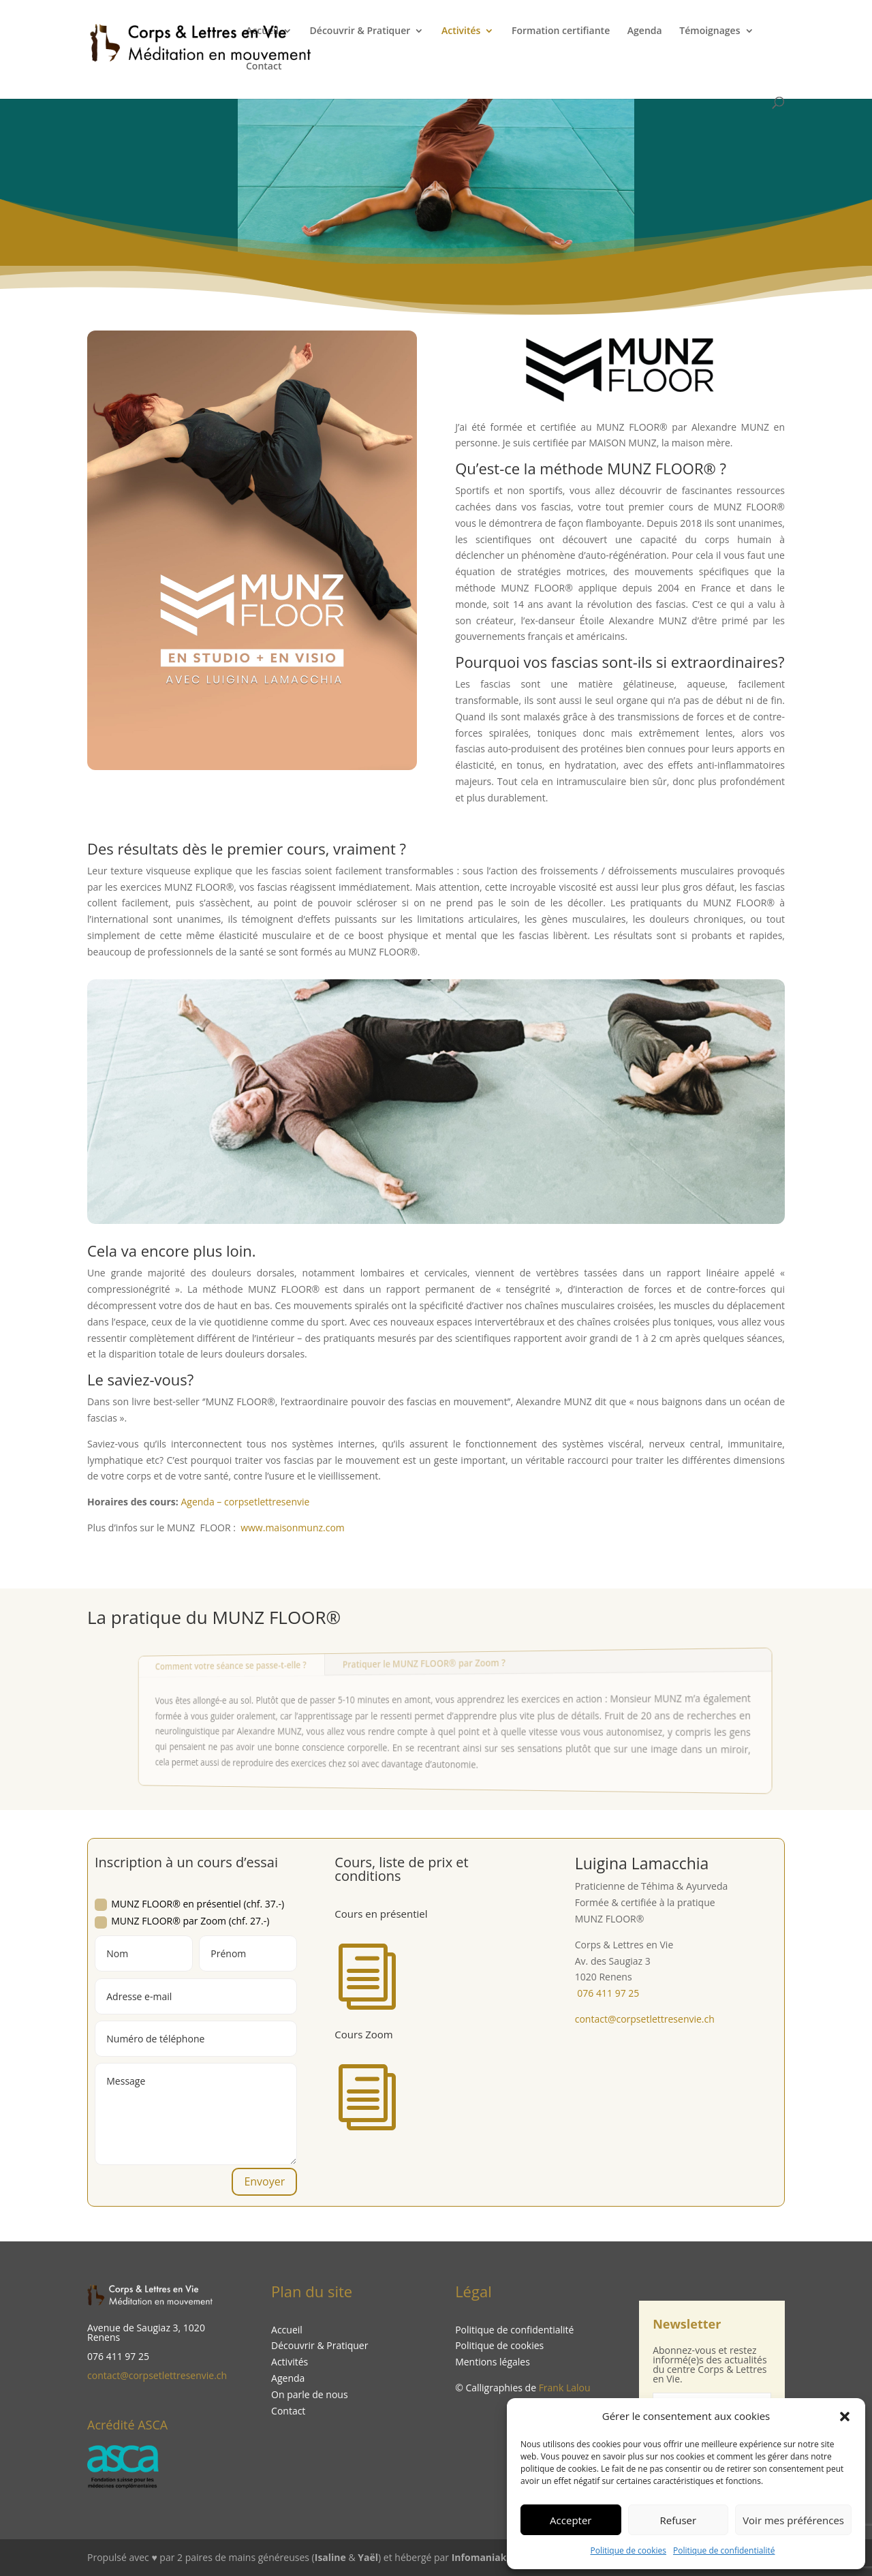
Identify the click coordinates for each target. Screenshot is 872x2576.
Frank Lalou (565, 2387)
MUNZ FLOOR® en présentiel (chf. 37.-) (189, 1904)
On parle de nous (309, 2394)
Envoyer (264, 2181)
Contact (263, 66)
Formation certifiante (561, 31)
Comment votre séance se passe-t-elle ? (272, 1668)
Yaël (368, 2557)
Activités (460, 31)
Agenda (644, 31)
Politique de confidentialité (724, 2550)
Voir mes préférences (793, 2520)
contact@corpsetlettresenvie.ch (157, 2375)
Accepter (570, 2520)
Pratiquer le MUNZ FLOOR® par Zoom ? (427, 1663)
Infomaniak (479, 2557)
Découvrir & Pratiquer (360, 31)
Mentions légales (492, 2361)
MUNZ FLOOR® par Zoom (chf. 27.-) (182, 1921)
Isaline (330, 2557)
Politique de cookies (629, 2550)
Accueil (262, 31)
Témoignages (709, 31)
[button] (845, 2416)
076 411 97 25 (607, 1993)
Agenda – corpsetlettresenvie (245, 1501)
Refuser (678, 2520)
